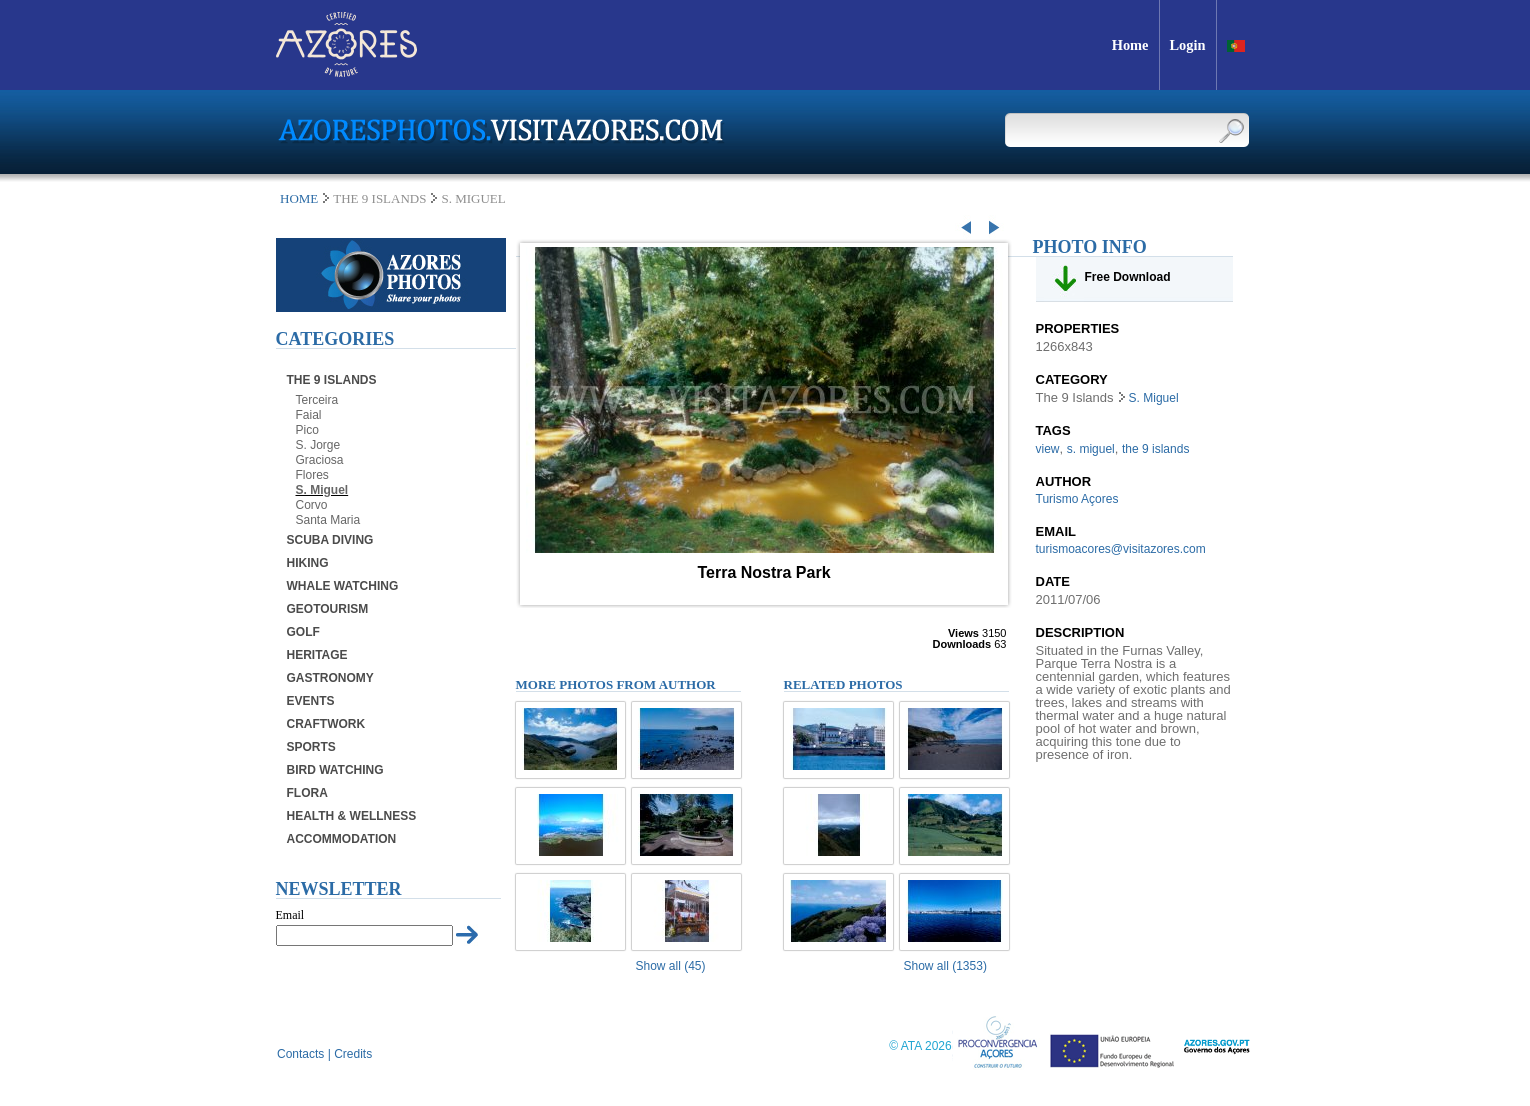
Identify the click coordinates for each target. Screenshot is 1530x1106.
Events (311, 701)
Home (299, 198)
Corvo (312, 505)
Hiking (308, 563)
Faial (309, 415)
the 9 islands (1155, 449)
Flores (312, 475)
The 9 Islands (332, 380)
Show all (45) (671, 966)
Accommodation (342, 839)
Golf (303, 632)
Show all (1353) (945, 966)
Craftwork (326, 724)
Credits (353, 1054)
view (1048, 449)
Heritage (317, 655)
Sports (311, 747)
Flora (307, 793)
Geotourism (328, 609)
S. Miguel (322, 490)
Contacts (300, 1054)
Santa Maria (328, 520)
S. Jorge (318, 445)
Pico (307, 430)
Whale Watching (343, 586)
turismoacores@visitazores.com (1121, 549)
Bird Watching (335, 770)
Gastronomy (330, 678)
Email (290, 915)
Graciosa (320, 460)
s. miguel (1091, 449)
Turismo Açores (1077, 499)
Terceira (317, 400)
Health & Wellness (352, 816)
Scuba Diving (330, 540)
